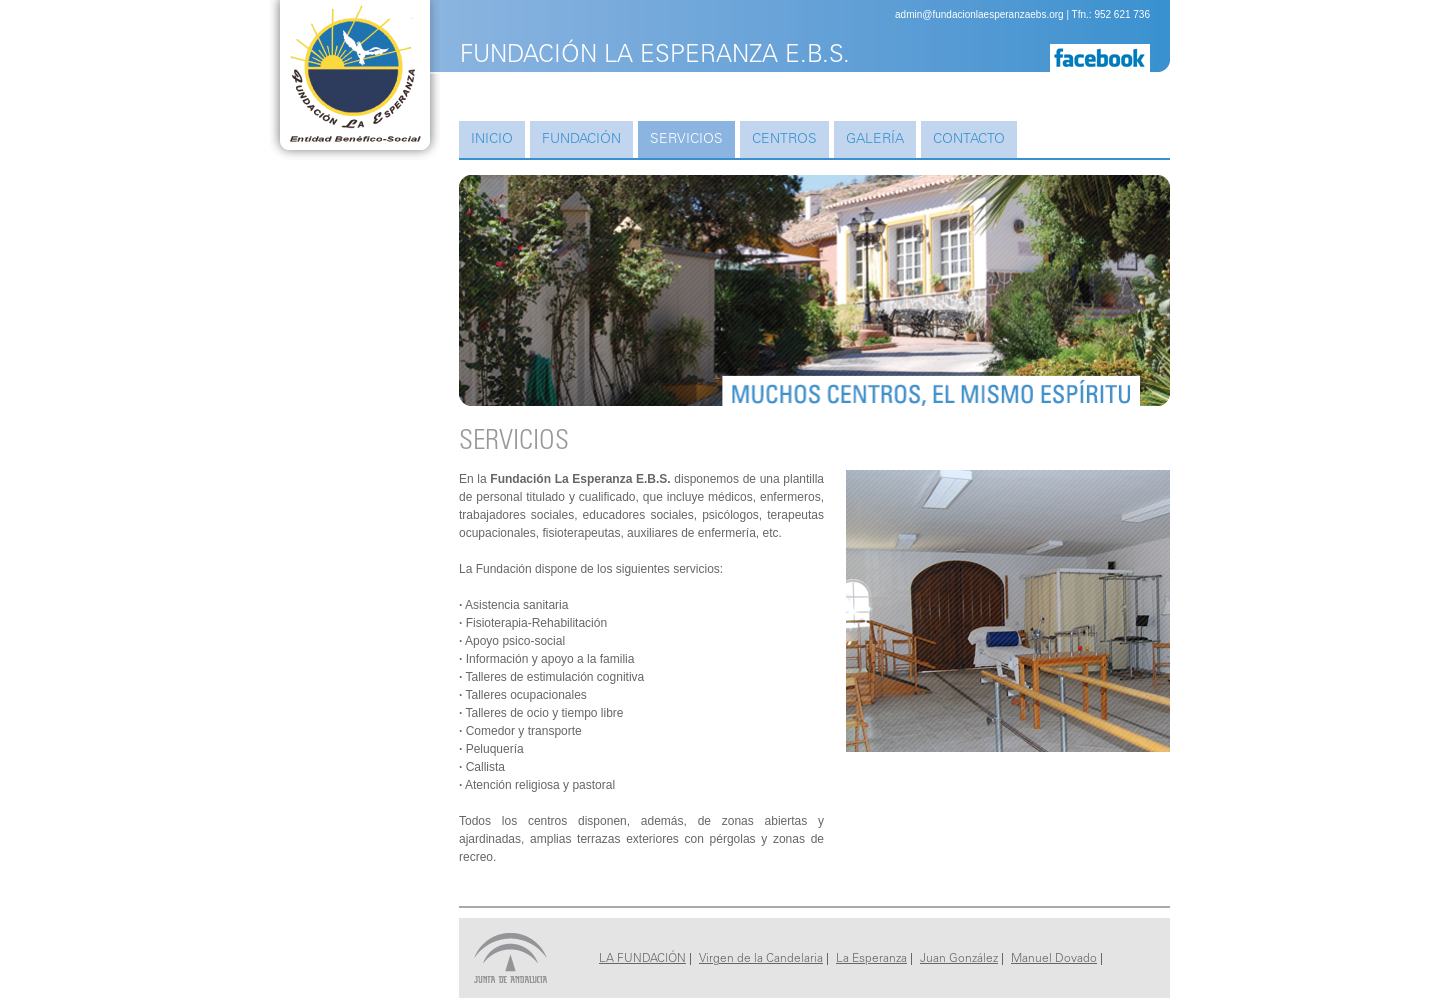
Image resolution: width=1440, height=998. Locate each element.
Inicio (492, 140)
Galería (875, 140)
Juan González (959, 959)
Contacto (969, 140)
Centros (784, 140)
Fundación (581, 140)
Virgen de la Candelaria (761, 959)
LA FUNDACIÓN (642, 959)
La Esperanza (871, 959)
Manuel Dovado (1054, 959)
